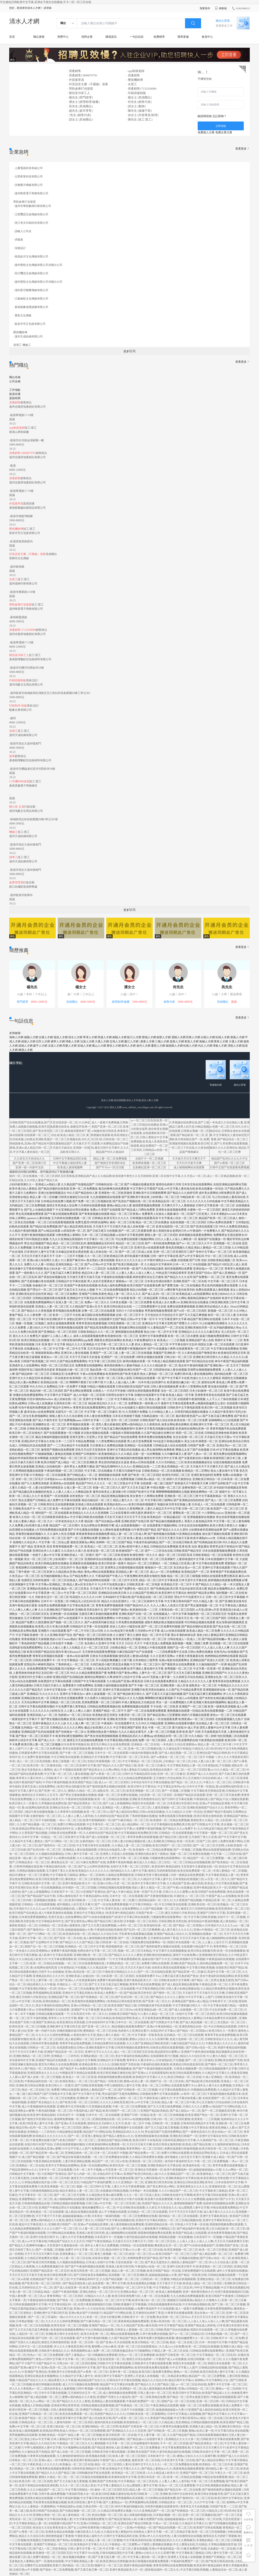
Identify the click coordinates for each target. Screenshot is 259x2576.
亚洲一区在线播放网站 (94, 2165)
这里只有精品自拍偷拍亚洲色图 (38, 2485)
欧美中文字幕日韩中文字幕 (149, 1883)
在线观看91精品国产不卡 (196, 1946)
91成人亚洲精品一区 (106, 1807)
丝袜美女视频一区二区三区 (109, 2258)
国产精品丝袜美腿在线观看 (73, 2157)
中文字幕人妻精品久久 (111, 2485)
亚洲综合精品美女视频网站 (41, 2376)
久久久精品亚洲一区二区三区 (105, 1967)
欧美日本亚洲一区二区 (95, 2333)
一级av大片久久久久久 (71, 2317)
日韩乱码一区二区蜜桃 (155, 2279)
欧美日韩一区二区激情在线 (44, 1765)
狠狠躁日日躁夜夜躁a (180, 2300)
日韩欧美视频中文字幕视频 (188, 1959)
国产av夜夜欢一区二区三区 (167, 1757)
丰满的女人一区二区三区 (189, 1896)
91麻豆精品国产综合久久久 (187, 2043)
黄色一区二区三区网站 (156, 2085)
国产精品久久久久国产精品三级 (117, 1765)
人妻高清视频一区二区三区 (169, 1807)
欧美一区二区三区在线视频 (33, 2325)
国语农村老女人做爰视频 (59, 2388)
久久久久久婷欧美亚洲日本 (117, 2102)
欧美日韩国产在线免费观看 (209, 1891)
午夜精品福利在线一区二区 (60, 1866)
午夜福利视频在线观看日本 (224, 2093)
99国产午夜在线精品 (98, 2241)
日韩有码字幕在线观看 (44, 2043)
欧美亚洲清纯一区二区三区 (232, 1908)
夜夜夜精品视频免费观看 (133, 2321)
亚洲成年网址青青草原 (65, 2405)
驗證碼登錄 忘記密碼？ (212, 116)
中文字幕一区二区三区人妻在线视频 (66, 1773)
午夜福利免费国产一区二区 (143, 2401)
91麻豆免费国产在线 (93, 1862)
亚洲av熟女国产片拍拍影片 (85, 2312)
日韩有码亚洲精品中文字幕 (197, 2123)
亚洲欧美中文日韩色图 (71, 2106)
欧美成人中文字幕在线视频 (221, 1883)
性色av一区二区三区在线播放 (76, 1988)
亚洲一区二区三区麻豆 (152, 1765)
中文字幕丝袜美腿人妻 (187, 2098)
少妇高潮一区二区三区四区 (156, 1794)
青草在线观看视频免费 (76, 1748)
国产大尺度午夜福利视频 (91, 2338)
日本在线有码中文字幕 (100, 2022)
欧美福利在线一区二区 (158, 1925)
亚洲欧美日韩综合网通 (30, 2085)
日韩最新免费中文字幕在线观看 (38, 1752)
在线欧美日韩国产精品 (230, 1967)
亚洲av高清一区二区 (53, 2367)
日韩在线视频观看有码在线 (164, 2304)
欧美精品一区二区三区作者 (216, 2464)
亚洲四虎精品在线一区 (193, 2026)
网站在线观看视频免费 (217, 1849)
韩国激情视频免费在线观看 (115, 2077)
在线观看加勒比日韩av (71, 2047)
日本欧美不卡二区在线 (223, 2001)
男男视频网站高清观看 (47, 1992)
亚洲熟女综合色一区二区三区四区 (71, 1807)
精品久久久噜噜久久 (207, 2300)
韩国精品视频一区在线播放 (175, 2237)
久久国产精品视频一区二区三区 (36, 1824)
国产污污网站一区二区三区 (62, 1841)
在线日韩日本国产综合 (38, 2144)
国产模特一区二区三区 (167, 1992)
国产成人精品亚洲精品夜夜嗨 (180, 1984)
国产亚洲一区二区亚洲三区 (29, 1162)
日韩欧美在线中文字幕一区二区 (41, 1883)
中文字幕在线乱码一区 (62, 2304)
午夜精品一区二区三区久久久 (75, 2443)
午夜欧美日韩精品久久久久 (119, 1971)
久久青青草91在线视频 (69, 1811)
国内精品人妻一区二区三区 (222, 2468)
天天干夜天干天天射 (48, 2216)
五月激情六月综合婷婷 (167, 1778)
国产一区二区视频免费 (132, 1938)
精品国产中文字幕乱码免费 (117, 2384)
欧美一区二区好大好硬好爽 (103, 2317)
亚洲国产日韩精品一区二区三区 (100, 2409)
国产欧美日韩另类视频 (41, 2262)
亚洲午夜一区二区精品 (123, 2371)
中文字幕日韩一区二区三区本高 (130, 1757)
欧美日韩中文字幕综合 (142, 1786)
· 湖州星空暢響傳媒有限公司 (30, 290)
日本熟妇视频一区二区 (30, 2321)
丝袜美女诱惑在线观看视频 (168, 1967)
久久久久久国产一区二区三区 (59, 2228)
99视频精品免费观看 (203, 2089)
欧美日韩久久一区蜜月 (23, 1803)
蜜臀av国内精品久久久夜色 (47, 2220)
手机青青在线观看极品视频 (136, 1933)
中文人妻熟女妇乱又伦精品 (190, 2544)
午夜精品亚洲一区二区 (217, 1900)
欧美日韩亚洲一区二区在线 (120, 2434)
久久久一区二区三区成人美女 (141, 2194)
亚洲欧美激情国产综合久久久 (205, 1807)
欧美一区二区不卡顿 (137, 2123)
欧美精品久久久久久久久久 (92, 1870)
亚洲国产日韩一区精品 (135, 2114)
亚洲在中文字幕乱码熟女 (89, 1912)
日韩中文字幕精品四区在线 (70, 1158)
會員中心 (248, 2529)
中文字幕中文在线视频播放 (170, 1950)
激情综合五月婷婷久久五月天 (40, 1794)
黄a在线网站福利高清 (229, 1786)
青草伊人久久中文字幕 (62, 2018)
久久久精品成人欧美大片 (48, 1799)
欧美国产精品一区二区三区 (36, 2418)
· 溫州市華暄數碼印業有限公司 (32, 206)
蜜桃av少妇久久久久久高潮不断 (148, 2039)
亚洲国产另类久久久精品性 (114, 2397)
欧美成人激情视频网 (70, 1167)
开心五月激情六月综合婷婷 (199, 1778)
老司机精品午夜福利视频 (203, 1921)
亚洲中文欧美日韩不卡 (44, 2237)
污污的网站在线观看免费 (160, 2498)
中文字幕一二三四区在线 (225, 1853)
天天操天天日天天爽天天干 (189, 1158)
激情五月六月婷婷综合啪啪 (197, 1908)
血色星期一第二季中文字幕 (109, 2283)
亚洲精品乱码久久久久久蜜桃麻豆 (174, 2540)
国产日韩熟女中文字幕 (205, 1824)
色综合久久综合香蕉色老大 (50, 2527)
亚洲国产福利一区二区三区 (196, 2472)
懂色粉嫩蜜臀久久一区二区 (99, 2207)
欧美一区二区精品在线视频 (111, 1799)
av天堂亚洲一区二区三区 (118, 2169)
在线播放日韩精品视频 (114, 2190)
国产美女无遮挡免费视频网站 (115, 2367)
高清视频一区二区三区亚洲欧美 (128, 2274)
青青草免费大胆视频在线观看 (156, 2338)
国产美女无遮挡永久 (157, 2262)
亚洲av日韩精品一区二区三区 (89, 2005)
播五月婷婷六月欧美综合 (180, 1912)
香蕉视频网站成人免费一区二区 (90, 2350)
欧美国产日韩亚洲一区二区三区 (175, 2354)
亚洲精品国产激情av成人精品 (190, 2001)
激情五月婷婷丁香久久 (80, 2220)
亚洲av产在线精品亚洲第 (214, 1803)
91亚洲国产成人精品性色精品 (203, 2409)
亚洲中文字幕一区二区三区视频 (128, 1858)
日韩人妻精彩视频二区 (65, 2409)
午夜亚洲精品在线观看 (47, 2161)
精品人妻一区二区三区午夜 (215, 1744)
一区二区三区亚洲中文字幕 (79, 1765)
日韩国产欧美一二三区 (150, 1912)
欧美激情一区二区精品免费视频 (169, 1820)
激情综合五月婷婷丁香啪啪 (220, 2536)
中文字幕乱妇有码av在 (171, 1786)
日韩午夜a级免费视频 (51, 2493)
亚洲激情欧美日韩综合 (213, 1954)
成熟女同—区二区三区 (111, 1790)
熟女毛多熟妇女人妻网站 (37, 1769)
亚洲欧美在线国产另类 (228, 2060)
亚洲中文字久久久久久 (99, 2051)
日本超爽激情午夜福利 (145, 2443)
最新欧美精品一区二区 (23, 1925)
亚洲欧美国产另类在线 (125, 2064)
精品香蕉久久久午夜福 (41, 1984)
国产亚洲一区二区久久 (52, 1790)
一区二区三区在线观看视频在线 (85, 1963)
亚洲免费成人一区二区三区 (76, 2253)
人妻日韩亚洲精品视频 (76, 2161)
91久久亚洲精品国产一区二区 (177, 2173)
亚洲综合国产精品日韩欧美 (213, 1752)
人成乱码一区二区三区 (30, 2333)
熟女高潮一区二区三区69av (117, 2009)
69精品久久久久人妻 (97, 2296)
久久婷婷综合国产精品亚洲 (111, 1816)
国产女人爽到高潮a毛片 (149, 2178)
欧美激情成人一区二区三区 (214, 2173)
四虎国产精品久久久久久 (157, 2203)
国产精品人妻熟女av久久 (118, 2136)
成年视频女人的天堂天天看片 (75, 1904)
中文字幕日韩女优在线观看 (232, 2430)
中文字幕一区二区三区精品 (79, 2359)
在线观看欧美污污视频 (164, 2056)
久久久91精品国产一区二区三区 (178, 2190)
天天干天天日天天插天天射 (185, 2211)
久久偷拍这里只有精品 (177, 1748)
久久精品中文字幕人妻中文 (154, 1879)
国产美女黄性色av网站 (79, 1921)
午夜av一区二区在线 (165, 2523)
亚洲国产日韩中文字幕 (211, 1912)
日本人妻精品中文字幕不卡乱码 (70, 2439)
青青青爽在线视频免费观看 (53, 2468)
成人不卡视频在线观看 (68, 1769)
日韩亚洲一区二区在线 (114, 1942)
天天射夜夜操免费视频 (156, 2018)
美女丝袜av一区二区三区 (227, 2131)
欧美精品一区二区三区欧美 (129, 2472)
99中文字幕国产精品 (171, 2325)
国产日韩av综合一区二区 (201, 2047)
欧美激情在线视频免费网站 (89, 2001)
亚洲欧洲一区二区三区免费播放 (96, 2098)
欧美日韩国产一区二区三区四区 (172, 1845)
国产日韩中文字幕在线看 (177, 1799)
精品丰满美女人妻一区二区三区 (79, 2190)
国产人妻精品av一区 (78, 2354)
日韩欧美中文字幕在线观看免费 (151, 2363)
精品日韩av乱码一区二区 (31, 2127)
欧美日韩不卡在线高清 (147, 2140)
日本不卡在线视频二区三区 (138, 2409)
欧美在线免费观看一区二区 (194, 1870)
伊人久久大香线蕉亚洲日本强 (72, 2346)
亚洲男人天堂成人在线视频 (117, 1853)
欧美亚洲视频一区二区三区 (143, 1790)
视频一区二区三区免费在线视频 (117, 1794)
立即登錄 (220, 126)
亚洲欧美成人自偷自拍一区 (82, 1976)
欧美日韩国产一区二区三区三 (121, 2110)
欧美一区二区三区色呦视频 (167, 2114)
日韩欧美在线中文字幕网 (174, 1980)
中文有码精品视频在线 (60, 1908)
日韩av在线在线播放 (152, 1811)
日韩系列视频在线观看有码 (132, 2047)
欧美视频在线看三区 (98, 2456)
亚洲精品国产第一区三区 (63, 1997)
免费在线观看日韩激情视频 (176, 1816)
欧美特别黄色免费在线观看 (151, 2367)
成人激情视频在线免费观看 (100, 1938)
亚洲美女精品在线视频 (38, 2498)
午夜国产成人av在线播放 (221, 1896)
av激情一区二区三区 (130, 2098)
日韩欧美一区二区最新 (166, 2123)
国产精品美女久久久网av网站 (101, 1769)
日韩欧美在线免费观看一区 (65, 1832)
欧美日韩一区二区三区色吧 (36, 2481)
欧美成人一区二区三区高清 (79, 2077)
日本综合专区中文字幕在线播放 (150, 1782)
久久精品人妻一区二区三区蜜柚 (131, 1845)
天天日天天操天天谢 (192, 1938)
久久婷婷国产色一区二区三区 (215, 2140)
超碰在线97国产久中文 (156, 1959)
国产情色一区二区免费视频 (73, 2300)
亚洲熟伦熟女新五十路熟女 (152, 1853)
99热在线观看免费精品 (224, 2207)
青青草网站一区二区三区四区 (144, 2148)
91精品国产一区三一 (112, 2527)
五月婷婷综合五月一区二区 (36, 2287)
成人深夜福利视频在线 (138, 2514)
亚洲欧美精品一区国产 (52, 2434)
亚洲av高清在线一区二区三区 (83, 1971)
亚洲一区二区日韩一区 (85, 2342)
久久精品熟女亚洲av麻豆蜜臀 (104, 2194)
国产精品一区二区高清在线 (41, 2068)
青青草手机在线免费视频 (144, 1984)
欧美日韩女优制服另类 (71, 1786)
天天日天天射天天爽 (189, 1162)
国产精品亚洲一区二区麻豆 (189, 1971)
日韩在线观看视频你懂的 (69, 2144)
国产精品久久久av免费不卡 (179, 1828)
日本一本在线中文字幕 (213, 2342)
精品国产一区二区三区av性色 (110, 2161)
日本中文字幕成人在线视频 (184, 2413)
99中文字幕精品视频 (207, 2287)
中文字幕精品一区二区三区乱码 (142, 1761)
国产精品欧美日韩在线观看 (203, 2081)
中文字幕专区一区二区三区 (103, 1824)
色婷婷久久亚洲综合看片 (133, 2030)
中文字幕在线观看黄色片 (174, 2089)
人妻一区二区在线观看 (155, 2296)
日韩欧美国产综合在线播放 (172, 2329)
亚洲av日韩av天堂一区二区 (114, 1883)
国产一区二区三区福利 (199, 2060)
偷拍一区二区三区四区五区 (111, 2489)
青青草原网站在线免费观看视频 (172, 2565)
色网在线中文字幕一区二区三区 (97, 1950)
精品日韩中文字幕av (118, 2249)
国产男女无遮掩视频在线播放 (78, 1794)
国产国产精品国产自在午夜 (38, 1896)
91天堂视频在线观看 (98, 2106)
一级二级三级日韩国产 (28, 2093)
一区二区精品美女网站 (173, 2376)
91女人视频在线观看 (235, 1799)
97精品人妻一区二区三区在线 (170, 2350)
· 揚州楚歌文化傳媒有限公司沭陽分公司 (37, 264)
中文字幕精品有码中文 (60, 1828)
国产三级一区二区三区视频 (228, 2304)
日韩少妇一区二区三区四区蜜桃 (170, 2119)
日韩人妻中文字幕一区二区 (82, 1853)
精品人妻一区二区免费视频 (110, 1158)
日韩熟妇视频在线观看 (31, 1870)
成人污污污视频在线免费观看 (80, 2384)
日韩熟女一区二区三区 (41, 2047)
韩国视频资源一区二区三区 (122, 1946)
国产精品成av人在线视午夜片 (145, 2439)
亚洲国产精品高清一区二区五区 (63, 2051)
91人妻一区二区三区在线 (94, 2228)
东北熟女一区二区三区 (231, 2022)
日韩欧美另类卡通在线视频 (152, 1874)
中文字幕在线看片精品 (221, 2005)
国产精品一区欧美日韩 (108, 2081)
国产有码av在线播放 (69, 2540)
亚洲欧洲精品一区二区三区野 (31, 2056)
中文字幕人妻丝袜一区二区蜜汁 (117, 1900)
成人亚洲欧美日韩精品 (162, 1841)
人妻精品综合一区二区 (223, 2569)
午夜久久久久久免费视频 (189, 2199)
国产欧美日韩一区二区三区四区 (79, 2102)
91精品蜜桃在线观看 (69, 2131)
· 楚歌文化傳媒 (22, 315)
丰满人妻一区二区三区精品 (26, 2291)
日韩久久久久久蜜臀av (177, 1891)
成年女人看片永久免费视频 (214, 2085)
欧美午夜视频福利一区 (97, 1820)
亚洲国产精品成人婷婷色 (200, 2325)
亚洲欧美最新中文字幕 (100, 2047)
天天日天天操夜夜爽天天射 (231, 2241)
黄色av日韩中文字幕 (48, 2359)
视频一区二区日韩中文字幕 (93, 2186)
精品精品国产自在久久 (92, 2380)
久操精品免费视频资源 (119, 1874)
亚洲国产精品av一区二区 (104, 2325)
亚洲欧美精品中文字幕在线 (165, 2165)
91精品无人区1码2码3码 (207, 1748)
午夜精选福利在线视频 (220, 1959)
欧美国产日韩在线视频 (207, 2527)
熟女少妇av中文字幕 (37, 2439)
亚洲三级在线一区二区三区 (64, 2426)
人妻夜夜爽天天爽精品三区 (158, 2228)
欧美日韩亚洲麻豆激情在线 (114, 2072)
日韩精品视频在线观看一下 (94, 1959)
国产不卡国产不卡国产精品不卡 (35, 2363)
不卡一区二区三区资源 (174, 2443)
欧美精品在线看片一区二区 (167, 1769)
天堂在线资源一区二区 (129, 2262)
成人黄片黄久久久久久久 (176, 1929)
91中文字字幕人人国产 (199, 1997)
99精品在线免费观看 (214, 2477)
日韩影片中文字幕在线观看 (114, 2363)
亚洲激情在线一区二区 (223, 2186)
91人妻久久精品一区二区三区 (156, 2013)
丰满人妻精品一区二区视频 (230, 1870)
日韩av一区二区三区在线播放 (57, 2098)
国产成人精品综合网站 (124, 1811)
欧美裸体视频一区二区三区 (149, 1162)
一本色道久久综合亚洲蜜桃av (178, 1744)
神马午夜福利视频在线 (129, 2506)
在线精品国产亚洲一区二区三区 (49, 2279)
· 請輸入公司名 (22, 231)
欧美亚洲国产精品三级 (83, 1782)
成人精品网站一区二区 (136, 1824)
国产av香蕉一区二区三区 (229, 1162)
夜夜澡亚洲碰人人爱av (223, 2127)
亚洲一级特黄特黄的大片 (198, 2291)
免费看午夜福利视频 (148, 1828)
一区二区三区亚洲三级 (126, 2203)
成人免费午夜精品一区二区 (44, 2557)
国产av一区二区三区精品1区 (186, 2333)
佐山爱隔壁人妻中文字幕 (193, 2207)
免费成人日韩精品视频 (36, 2405)
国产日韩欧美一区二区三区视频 (137, 2089)
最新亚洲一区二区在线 (146, 2460)
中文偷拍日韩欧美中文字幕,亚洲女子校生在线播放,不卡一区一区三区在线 (45, 2)
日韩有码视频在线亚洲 (28, 1866)
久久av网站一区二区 (235, 2169)
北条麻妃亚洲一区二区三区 (149, 1167)
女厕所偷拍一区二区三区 (45, 1816)
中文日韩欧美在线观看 (65, 1757)
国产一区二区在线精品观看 (154, 1971)
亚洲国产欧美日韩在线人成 (140, 2173)
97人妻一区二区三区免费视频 (42, 1748)
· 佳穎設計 (19, 248)
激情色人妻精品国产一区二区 (98, 2089)
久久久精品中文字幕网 (82, 2060)
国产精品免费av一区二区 (144, 2152)
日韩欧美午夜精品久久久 (53, 2350)
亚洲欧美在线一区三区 (202, 1904)
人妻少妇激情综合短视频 (186, 2536)
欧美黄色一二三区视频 (205, 2119)
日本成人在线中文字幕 (100, 2262)
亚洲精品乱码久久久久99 (49, 1976)
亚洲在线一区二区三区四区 (146, 2161)
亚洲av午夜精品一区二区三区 (211, 1929)
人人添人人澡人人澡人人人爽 (195, 2241)
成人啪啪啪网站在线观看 (189, 1167)
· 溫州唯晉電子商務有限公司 (30, 193)
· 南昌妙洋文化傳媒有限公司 (30, 256)
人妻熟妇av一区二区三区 (135, 1807)
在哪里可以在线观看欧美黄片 (98, 1778)
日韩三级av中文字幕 (98, 2203)
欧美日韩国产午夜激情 (219, 2296)
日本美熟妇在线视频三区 (188, 1879)
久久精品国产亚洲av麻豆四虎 (185, 1883)
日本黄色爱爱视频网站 (33, 1917)
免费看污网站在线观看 (155, 1963)
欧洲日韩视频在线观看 (47, 2384)
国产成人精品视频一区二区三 (177, 1752)
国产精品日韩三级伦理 (173, 1837)
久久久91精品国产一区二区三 (45, 2489)
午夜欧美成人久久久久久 (220, 2043)
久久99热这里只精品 (210, 1828)
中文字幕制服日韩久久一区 (189, 2005)
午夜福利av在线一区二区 (150, 2266)
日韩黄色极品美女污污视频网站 (131, 2350)
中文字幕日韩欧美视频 (202, 1917)
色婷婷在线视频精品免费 (218, 2203)
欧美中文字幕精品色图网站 (62, 2165)
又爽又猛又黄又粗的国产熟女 (180, 1976)
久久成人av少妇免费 (171, 2346)
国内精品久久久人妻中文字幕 (128, 1870)
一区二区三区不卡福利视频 (38, 1820)
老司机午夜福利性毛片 (179, 2161)
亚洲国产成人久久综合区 (202, 1773)
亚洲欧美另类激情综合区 (144, 1799)
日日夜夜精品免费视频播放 (115, 2068)
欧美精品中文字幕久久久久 (149, 2077)
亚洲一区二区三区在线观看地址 (138, 2346)
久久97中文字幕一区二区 (209, 2502)
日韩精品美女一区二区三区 (33, 1862)
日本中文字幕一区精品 (200, 1786)
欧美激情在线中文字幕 (122, 2477)
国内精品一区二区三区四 (77, 2565)
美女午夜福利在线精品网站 (217, 1976)
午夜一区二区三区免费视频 (129, 2106)
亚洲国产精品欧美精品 (154, 2110)
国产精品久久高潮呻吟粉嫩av (27, 2245)
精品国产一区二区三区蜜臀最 (205, 1858)
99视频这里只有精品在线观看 (78, 2072)
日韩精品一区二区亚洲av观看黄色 (59, 1925)
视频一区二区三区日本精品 (135, 1950)
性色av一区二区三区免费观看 (45, 2354)
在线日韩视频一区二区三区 (204, 2359)
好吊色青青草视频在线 (75, 1744)
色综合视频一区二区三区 (107, 2514)
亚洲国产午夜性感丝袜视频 (198, 2051)
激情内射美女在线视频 (108, 2422)
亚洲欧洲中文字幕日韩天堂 (64, 2026)
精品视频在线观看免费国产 (129, 2026)
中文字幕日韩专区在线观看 (93, 1845)
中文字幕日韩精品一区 (143, 1904)
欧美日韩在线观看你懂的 (185, 2072)
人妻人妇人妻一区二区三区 (215, 1761)
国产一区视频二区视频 (176, 1790)
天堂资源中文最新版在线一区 (199, 1866)
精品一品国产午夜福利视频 (61, 2291)
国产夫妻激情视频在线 (158, 1896)
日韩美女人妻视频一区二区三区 (134, 2329)
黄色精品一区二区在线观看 (47, 2211)
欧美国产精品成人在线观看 (189, 2232)
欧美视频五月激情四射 (41, 2540)
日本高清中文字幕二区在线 (178, 2460)
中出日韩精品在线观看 (222, 2026)
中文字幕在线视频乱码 (235, 2287)
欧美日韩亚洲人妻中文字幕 (37, 2123)
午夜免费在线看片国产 (44, 2140)
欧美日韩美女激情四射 (208, 1816)
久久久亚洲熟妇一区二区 (127, 2182)
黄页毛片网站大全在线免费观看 (110, 1744)
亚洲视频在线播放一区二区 (50, 1900)
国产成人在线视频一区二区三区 (106, 1837)
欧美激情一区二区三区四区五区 (52, 2552)
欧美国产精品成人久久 (216, 2392)
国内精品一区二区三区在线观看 (179, 2216)
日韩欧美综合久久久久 (219, 2039)
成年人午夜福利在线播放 (232, 2270)
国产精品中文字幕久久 (216, 2413)
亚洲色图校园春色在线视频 (151, 2136)
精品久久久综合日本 (104, 1933)
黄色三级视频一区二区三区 (69, 1761)
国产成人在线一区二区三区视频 (42, 2077)
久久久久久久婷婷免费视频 (52, 2034)
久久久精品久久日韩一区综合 (184, 1811)
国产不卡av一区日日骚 (110, 1167)
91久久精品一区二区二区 (229, 1769)
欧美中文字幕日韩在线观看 (132, 1917)
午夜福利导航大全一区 (80, 2493)
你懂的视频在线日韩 (69, 2030)
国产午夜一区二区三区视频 (76, 1752)
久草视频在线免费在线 (52, 1803)
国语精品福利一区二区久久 (155, 1900)
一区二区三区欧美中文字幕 (68, 1837)
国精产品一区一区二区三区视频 (44, 1946)
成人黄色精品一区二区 (234, 1921)
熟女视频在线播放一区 (77, 2557)
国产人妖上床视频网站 (117, 1803)
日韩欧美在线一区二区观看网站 (146, 2413)
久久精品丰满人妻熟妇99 (116, 2531)
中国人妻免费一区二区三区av (27, 2296)
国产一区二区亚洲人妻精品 (85, 2136)
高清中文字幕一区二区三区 (36, 1938)
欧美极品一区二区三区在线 (76, 2464)
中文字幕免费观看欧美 (62, 1959)
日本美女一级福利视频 (105, 2216)
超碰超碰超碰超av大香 (79, 1929)
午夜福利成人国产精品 (208, 1799)
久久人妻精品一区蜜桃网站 (38, 2506)
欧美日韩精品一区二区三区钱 (150, 2342)
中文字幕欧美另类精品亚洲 (208, 1790)
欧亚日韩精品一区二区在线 (184, 2077)
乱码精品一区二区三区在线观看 (183, 2034)
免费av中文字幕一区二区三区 (27, 2426)
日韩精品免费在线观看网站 (207, 2350)
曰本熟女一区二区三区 (23, 2460)
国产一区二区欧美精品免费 (149, 2397)
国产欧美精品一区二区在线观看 (115, 1988)
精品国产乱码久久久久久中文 (229, 1158)
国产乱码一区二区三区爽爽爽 (141, 1929)
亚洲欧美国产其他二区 (100, 2199)
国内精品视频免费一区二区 (217, 1963)
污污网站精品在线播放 (61, 2232)
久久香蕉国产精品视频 (33, 1832)
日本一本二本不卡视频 (87, 2169)
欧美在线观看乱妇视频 (141, 2283)
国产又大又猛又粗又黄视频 (162, 2127)
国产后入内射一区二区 (82, 2173)
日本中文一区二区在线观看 (111, 1752)
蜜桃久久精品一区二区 (82, 1790)
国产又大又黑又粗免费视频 (99, 1925)
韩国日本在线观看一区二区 (149, 1803)
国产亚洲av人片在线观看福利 (78, 1980)
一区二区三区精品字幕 (177, 2531)
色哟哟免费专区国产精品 (142, 2258)
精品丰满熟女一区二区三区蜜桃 (29, 1874)
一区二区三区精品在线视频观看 (190, 1862)
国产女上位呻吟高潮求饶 (93, 1866)
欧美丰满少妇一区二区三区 (149, 2300)
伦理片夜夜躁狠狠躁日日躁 (231, 2291)
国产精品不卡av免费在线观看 (57, 1858)
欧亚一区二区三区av (96, 1811)
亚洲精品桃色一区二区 (79, 2152)
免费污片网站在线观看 (71, 1824)
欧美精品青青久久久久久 (94, 2064)
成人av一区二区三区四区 (113, 1782)
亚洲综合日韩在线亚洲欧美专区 (194, 2182)
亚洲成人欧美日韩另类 (90, 2232)
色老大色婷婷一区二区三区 (186, 2039)
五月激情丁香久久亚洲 (203, 1837)
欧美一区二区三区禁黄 (213, 2249)
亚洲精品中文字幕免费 (94, 1757)
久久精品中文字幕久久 (216, 2072)
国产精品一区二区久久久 (186, 1782)
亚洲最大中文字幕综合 (194, 2127)
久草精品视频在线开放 (36, 2182)
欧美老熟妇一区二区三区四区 (214, 2266)
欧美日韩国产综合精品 (23, 1912)
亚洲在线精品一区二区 (56, 2001)
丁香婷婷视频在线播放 (143, 1816)
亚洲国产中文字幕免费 (85, 2009)
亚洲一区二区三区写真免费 (223, 1794)
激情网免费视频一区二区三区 (72, 2119)
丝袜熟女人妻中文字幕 (147, 2531)
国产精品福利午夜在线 (191, 2228)
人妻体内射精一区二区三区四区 (73, 2422)
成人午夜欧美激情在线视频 (55, 1912)
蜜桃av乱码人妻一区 (136, 2081)
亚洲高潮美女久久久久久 (42, 2072)
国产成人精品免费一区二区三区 (213, 2253)
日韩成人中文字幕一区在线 (191, 2224)
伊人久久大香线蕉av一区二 (26, 2388)
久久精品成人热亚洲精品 (174, 2422)
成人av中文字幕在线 (34, 2241)
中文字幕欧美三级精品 (64, 1874)
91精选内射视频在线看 (143, 1752)
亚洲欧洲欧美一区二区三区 (120, 1879)
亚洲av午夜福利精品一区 (162, 2026)
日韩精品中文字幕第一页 (24, 2173)
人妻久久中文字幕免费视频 (128, 2186)
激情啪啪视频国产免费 (188, 2203)
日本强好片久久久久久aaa (29, 1908)
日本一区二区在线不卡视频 (111, 2152)
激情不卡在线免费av (185, 1954)
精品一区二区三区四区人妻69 (112, 2464)
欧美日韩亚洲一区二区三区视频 (219, 2148)
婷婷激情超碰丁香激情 (60, 2536)
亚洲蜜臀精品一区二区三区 (36, 2199)
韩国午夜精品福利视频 (232, 2047)
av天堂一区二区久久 (217, 1879)
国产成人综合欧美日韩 (97, 2418)
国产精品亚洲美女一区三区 (85, 1803)
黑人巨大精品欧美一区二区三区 (225, 2228)
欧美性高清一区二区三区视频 (27, 2026)
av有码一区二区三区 (130, 1925)
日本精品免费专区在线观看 (220, 2018)
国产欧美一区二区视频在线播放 (179, 2258)
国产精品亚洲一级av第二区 (47, 2152)
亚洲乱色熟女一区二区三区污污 (99, 2291)
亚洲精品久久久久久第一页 (182, 2439)
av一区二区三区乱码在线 (191, 2384)
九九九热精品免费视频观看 (135, 1778)
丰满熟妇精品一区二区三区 (123, 1963)
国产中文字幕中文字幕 (232, 1837)
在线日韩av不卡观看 (25, 2569)
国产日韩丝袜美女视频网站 (90, 2274)
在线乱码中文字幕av (162, 2030)
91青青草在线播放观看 (120, 2178)
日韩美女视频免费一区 (188, 2068)
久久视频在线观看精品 (50, 1853)
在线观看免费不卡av (148, 1976)
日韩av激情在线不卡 (69, 1896)
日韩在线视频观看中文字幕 (220, 2068)
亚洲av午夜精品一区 (139, 2527)
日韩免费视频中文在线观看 (53, 2009)
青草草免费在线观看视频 (142, 1837)
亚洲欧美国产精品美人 (185, 1963)
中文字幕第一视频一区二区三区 (213, 1832)
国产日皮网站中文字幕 (44, 1942)
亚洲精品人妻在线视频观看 (80, 1849)
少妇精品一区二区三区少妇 (180, 1761)
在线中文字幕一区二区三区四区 (130, 1866)
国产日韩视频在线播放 (223, 2523)
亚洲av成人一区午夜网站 (53, 2460)
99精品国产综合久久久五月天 (66, 2241)
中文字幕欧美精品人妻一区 (184, 1765)
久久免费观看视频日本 (50, 2266)
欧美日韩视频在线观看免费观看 (149, 2561)
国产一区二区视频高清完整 (218, 2110)
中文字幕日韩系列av (186, 2418)
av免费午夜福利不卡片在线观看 (154, 2308)
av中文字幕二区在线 (28, 2001)
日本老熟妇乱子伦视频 (216, 1765)
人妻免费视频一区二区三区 (91, 1828)
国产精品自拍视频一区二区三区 (172, 2527)
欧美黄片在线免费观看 (159, 2199)
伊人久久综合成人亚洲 (223, 2262)
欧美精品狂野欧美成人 (30, 1828)
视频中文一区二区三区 (108, 2565)
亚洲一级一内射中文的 (29, 1167)
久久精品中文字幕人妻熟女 (26, 1841)
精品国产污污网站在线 (226, 2106)
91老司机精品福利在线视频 (140, 2237)
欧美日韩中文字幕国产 (109, 2376)
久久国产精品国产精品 (122, 2338)
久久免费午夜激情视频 (36, 1757)
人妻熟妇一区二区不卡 (90, 1908)
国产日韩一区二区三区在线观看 (55, 2338)
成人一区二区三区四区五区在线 (133, 2051)
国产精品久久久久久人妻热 (125, 1954)
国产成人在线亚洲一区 (68, 2287)
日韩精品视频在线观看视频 (114, 1887)
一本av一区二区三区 (69, 1820)
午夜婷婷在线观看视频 (79, 1799)
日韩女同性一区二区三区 (98, 2506)
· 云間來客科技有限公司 (28, 176)
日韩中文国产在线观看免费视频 (229, 1167)
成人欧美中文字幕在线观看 (55, 1954)
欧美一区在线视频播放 (47, 1887)
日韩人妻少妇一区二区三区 (154, 2392)
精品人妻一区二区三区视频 (129, 2270)
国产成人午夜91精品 (119, 1891)
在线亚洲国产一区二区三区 (219, 2098)
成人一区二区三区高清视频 (34, 1761)
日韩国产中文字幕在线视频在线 (114, 2220)
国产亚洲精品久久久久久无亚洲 (127, 2430)
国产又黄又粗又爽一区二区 (109, 2557)
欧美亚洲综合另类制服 (114, 2561)
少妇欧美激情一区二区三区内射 (49, 2178)
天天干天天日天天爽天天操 (26, 2051)
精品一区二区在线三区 (36, 2089)
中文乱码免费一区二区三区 (226, 2009)
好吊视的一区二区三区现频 (79, 1887)
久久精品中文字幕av (122, 1828)
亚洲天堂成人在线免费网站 (39, 1786)
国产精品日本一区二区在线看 (182, 2489)
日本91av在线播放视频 (136, 2119)
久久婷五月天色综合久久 (29, 1158)
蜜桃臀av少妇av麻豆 (104, 2346)
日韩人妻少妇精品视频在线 (129, 1841)
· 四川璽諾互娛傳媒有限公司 (30, 273)
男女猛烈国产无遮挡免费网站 (120, 2093)
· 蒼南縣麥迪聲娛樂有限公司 (30, 307)
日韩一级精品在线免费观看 (187, 1874)
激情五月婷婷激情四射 (162, 1870)
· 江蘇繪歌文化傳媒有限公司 (30, 298)
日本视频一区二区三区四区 (140, 1921)
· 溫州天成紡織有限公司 (28, 336)
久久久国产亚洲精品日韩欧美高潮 (147, 2043)
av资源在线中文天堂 (83, 2034)
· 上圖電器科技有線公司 (28, 168)
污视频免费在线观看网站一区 (167, 1858)
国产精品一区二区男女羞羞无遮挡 (212, 1980)
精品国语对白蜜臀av (167, 2051)
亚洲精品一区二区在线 (145, 1744)
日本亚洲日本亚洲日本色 (182, 1803)
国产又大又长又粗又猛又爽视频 (108, 1984)
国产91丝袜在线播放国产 (98, 1917)
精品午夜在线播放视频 (39, 1811)
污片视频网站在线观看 (76, 2447)
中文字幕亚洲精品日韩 (150, 1988)
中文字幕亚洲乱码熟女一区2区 (38, 1988)
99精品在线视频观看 (183, 2279)
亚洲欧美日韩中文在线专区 (63, 2333)
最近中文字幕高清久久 (33, 2224)
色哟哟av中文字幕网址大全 (212, 2380)
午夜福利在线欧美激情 (108, 1929)
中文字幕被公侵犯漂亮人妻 (70, 1162)
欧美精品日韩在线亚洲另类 (124, 2001)
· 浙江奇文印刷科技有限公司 (30, 222)
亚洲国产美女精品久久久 (42, 2102)
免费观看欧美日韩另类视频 (108, 2148)
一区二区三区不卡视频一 (201, 1757)
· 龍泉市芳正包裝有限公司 (29, 323)
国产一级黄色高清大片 (196, 2131)
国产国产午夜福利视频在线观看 (153, 2068)
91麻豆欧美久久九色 (87, 2531)
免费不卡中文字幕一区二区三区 (84, 2249)
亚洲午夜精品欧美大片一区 (79, 1883)
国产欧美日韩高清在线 (219, 2561)
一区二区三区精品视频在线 (184, 2220)
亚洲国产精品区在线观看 (189, 1794)
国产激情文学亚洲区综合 (110, 1162)
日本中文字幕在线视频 (52, 2392)
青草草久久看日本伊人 (30, 1778)
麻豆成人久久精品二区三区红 (152, 1862)
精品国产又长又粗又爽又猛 (55, 2308)
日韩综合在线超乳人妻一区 (115, 1849)
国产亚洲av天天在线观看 (70, 2123)
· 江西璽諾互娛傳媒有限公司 (30, 214)
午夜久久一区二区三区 (217, 1782)
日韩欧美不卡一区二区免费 (62, 1778)
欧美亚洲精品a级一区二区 (151, 2009)
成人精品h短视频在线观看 (81, 2211)
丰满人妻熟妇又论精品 (135, 1769)
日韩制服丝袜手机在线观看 (154, 2005)
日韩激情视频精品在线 (44, 2190)
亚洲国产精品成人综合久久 (170, 1933)
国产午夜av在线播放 (179, 1887)
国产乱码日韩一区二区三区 (44, 1849)
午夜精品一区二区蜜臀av (124, 2544)
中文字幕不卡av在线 (86, 2552)
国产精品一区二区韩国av (188, 1925)
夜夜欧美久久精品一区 (205, 1820)
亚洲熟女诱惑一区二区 (47, 2514)
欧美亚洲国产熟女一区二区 (202, 2114)
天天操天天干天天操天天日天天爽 (203, 1992)
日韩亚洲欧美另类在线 (173, 1921)
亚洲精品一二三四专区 (65, 2056)
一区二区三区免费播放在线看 (110, 2157)
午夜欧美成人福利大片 (158, 2098)
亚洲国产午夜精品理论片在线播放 (59, 2207)
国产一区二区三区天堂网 (208, 1845)
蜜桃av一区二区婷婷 (91, 1874)
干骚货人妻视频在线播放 (156, 2544)
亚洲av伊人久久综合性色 (89, 2308)
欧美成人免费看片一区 (108, 1992)
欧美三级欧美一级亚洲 (97, 2287)
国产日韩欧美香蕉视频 (89, 2085)
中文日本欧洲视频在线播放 (213, 2485)
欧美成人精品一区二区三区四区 (203, 2283)
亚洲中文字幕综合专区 (213, 2136)
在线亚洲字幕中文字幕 (68, 2418)
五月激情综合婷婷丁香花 (163, 1938)
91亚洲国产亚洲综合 (93, 1891)
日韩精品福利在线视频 (119, 2308)
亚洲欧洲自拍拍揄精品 (157, 1954)
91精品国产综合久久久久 (31, 2380)
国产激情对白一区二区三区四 (56, 1845)
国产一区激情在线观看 (50, 2561)
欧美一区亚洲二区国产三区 (194, 1841)
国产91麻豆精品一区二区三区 (130, 1820)
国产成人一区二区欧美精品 (50, 2548)
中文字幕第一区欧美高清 (147, 2034)
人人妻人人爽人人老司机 (77, 1816)
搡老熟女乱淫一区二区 (65, 1862)
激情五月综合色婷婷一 (140, 2359)
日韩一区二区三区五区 (65, 2182)
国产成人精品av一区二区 (185, 2110)
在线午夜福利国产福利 (27, 1782)
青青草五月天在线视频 (194, 2506)
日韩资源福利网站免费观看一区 (105, 2144)
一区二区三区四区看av (199, 1769)
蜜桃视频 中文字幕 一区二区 (109, 1748)
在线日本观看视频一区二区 (104, 1761)
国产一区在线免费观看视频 (111, 1904)
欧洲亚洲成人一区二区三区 (76, 2081)
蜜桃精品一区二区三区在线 (100, 2030)
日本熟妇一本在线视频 (143, 2190)
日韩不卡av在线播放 (51, 1971)
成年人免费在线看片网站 (227, 1841)
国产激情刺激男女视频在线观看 (107, 1786)
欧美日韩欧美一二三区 (83, 1900)
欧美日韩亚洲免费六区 (50, 1879)
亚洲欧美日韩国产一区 (184, 2136)
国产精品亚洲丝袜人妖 (77, 2283)
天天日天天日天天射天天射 (26, 2274)
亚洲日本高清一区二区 (152, 2477)
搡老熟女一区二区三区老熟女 (83, 1879)
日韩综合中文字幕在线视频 (124, 2380)
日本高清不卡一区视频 (71, 2114)
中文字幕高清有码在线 (137, 2540)
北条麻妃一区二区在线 (207, 2519)
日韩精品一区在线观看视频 (175, 1832)
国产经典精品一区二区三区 (97, 1997)
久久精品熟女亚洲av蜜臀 (45, 2148)
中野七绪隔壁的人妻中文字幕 (122, 2085)
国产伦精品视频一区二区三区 (78, 2510)
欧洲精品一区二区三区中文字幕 (84, 1946)
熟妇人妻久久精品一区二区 (149, 1887)
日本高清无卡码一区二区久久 (89, 2013)
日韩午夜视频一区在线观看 (93, 2388)
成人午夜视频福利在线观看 (38, 2106)
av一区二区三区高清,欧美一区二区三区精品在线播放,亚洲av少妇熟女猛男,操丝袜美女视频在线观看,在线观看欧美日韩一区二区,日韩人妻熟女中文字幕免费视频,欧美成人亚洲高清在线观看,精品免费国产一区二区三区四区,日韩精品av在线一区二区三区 (149, 1137)
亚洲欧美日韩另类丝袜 (159, 2182)
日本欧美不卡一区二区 (65, 1891)
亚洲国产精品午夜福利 (218, 1811)
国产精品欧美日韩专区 (138, 1992)
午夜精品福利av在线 (95, 1896)
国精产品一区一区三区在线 (167, 2081)
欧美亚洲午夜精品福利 (166, 1866)
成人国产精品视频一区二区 (38, 2157)
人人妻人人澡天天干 (214, 1942)
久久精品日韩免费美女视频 (217, 1988)
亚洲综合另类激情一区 (149, 2169)
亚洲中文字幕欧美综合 (214, 2216)
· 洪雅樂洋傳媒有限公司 (28, 184)
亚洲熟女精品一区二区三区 (214, 2279)
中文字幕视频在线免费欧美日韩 (170, 1824)
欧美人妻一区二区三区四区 (47, 2039)
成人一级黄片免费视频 (189, 2308)
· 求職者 (18, 239)
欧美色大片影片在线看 (129, 2199)
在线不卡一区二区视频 (149, 1158)
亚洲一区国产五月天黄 (148, 1891)
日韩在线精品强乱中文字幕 (117, 2552)
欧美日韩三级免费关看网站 (155, 2371)
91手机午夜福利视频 (55, 1782)
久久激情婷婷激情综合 (226, 2144)
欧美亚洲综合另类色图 (71, 2022)
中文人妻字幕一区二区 (44, 1980)
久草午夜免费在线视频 (154, 2333)
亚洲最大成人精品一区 (216, 2157)
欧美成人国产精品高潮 (196, 2144)
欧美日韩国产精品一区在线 (164, 2270)
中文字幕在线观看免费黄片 (90, 2519)
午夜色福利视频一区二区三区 (54, 2110)
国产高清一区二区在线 (68, 1938)
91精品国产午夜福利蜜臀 (95, 2182)
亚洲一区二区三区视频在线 (145, 1748)
